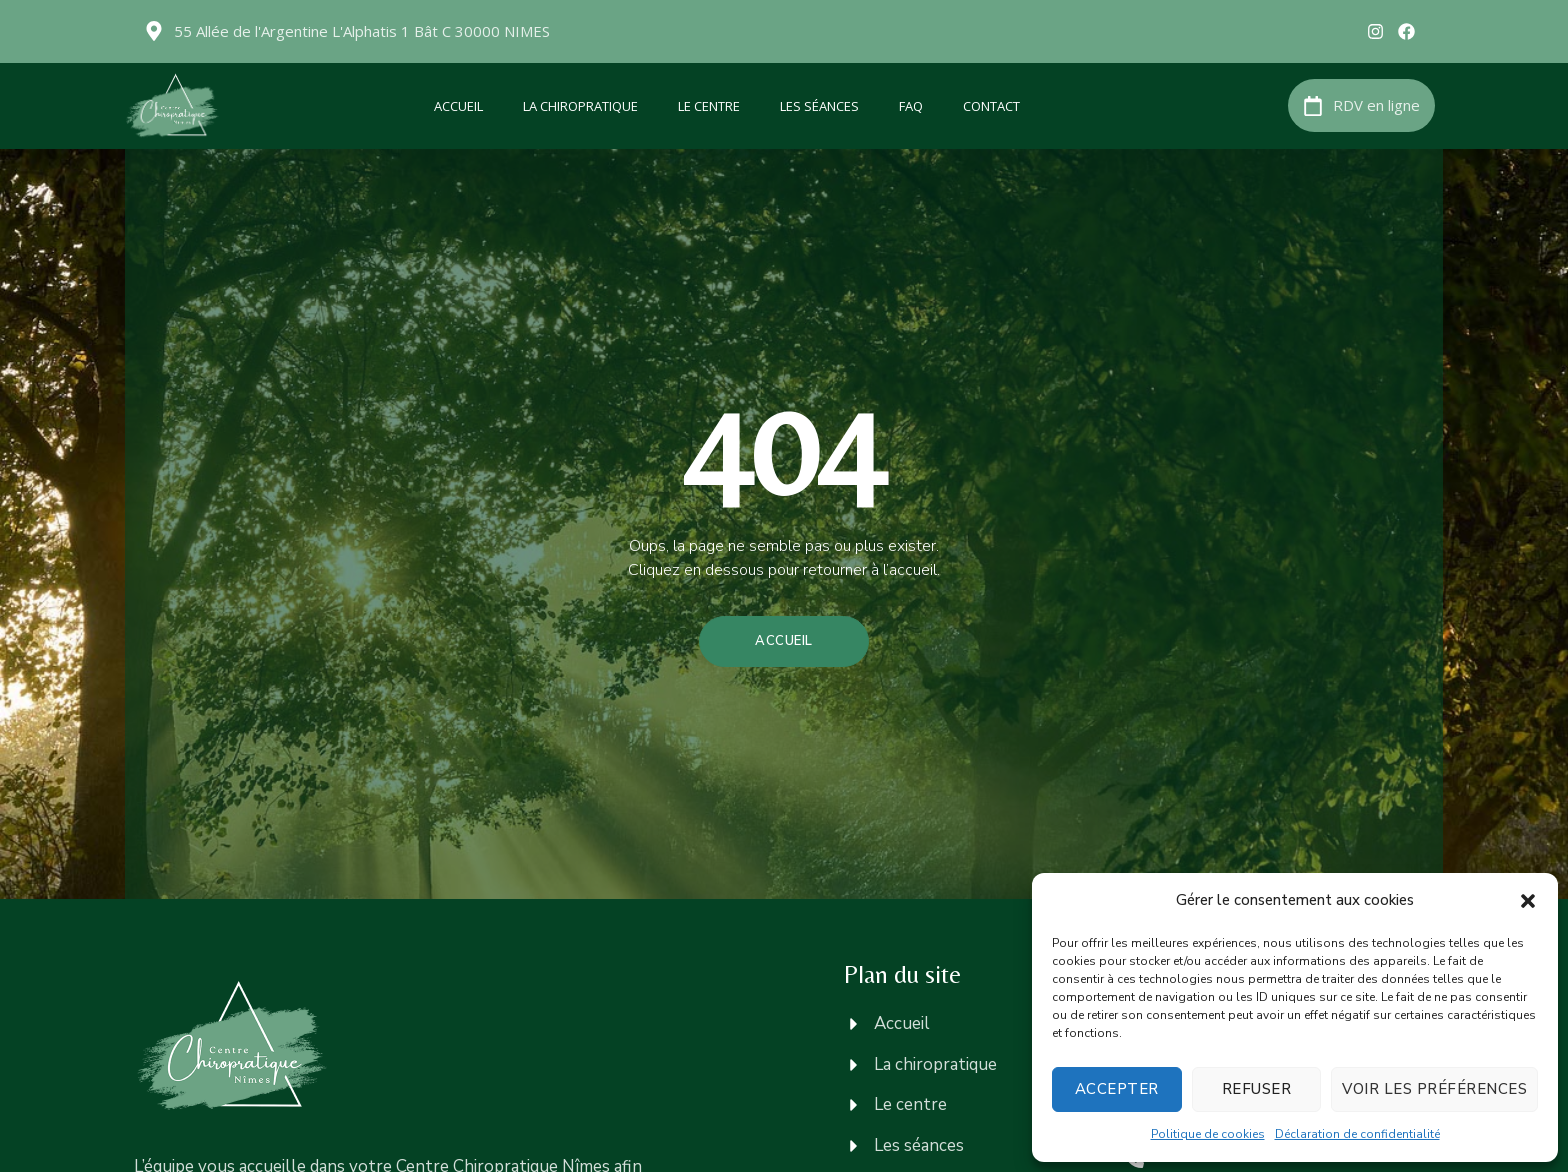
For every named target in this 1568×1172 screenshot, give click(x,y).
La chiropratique (580, 106)
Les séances (819, 106)
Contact (991, 106)
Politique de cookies (1208, 1134)
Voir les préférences (1434, 1089)
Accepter (1117, 1089)
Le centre (709, 106)
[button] (1528, 901)
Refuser (1257, 1089)
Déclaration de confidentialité (1357, 1134)
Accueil (458, 106)
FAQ (911, 106)
